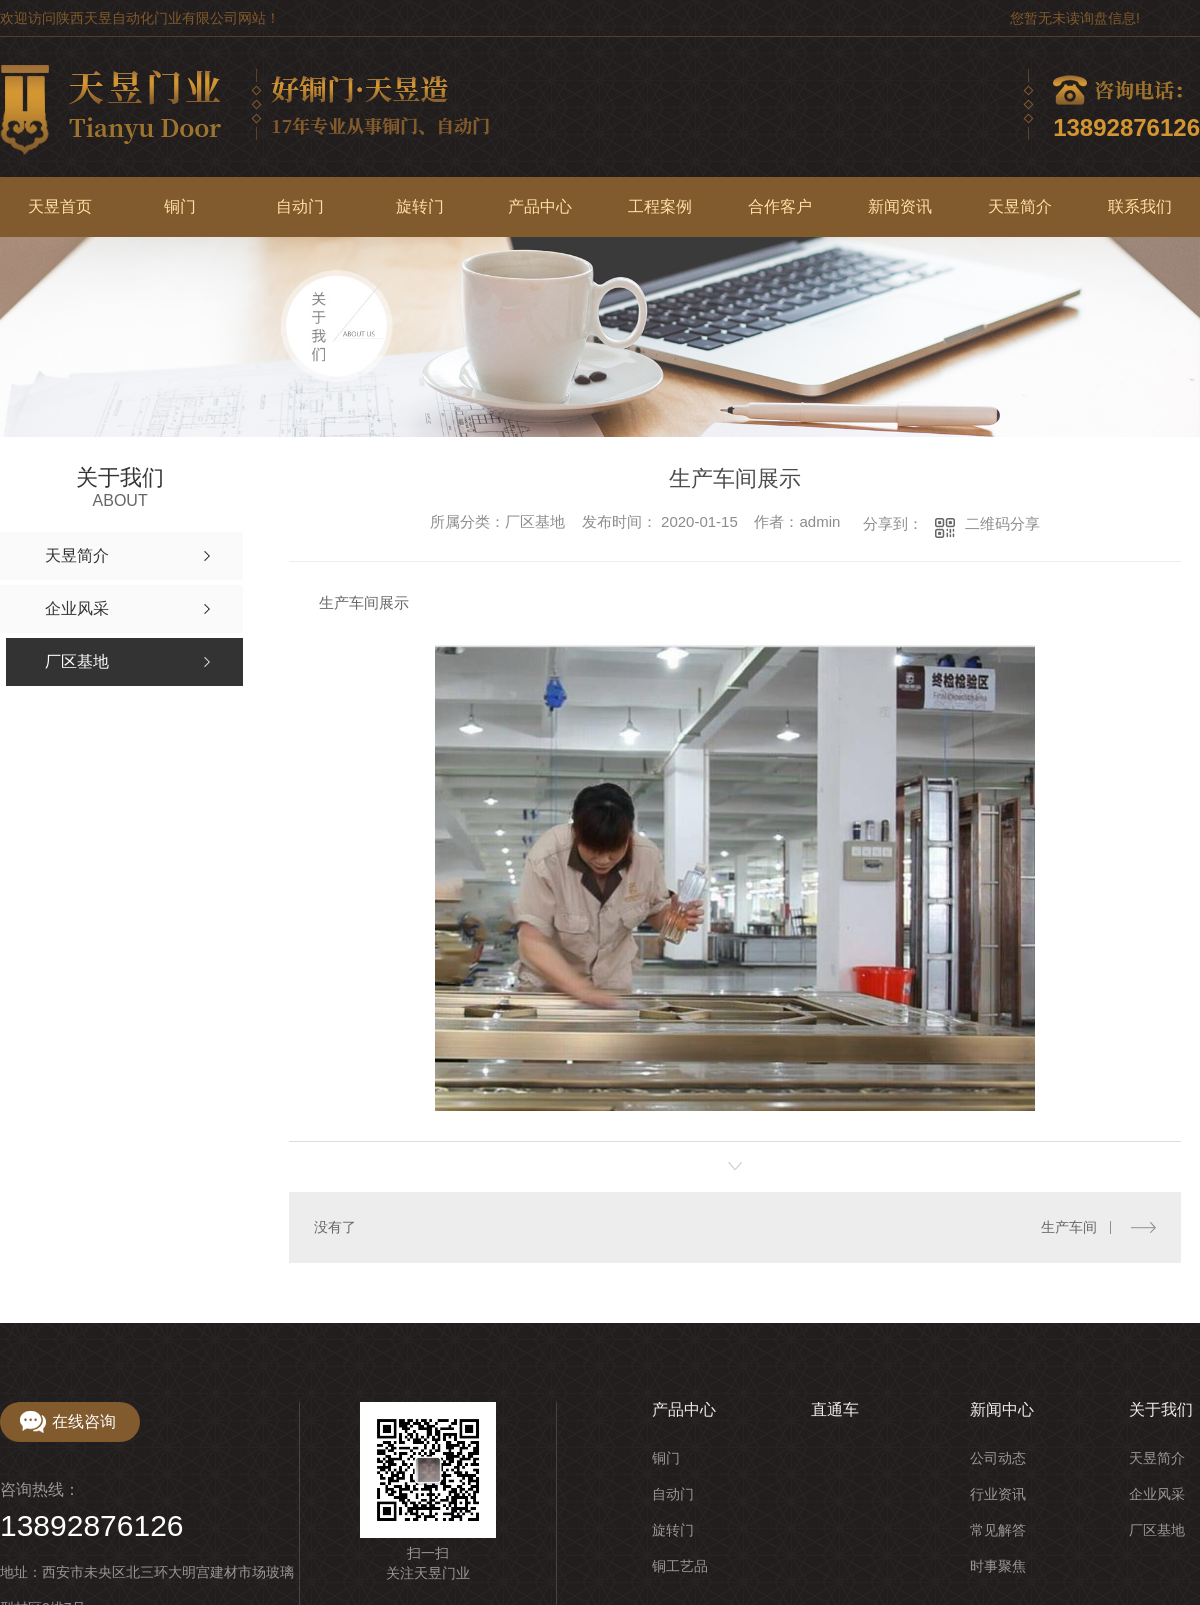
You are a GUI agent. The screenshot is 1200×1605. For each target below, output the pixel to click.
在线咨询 (84, 1420)
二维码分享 (1002, 523)
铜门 (180, 206)
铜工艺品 (680, 1565)
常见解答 (998, 1529)
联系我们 (1140, 206)
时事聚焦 (998, 1565)
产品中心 (540, 206)
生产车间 (1069, 1227)
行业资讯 (998, 1493)
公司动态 (998, 1457)
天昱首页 (60, 206)
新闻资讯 (900, 206)
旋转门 (420, 206)
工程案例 (660, 206)
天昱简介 (1020, 206)
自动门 (300, 206)
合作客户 (780, 206)
